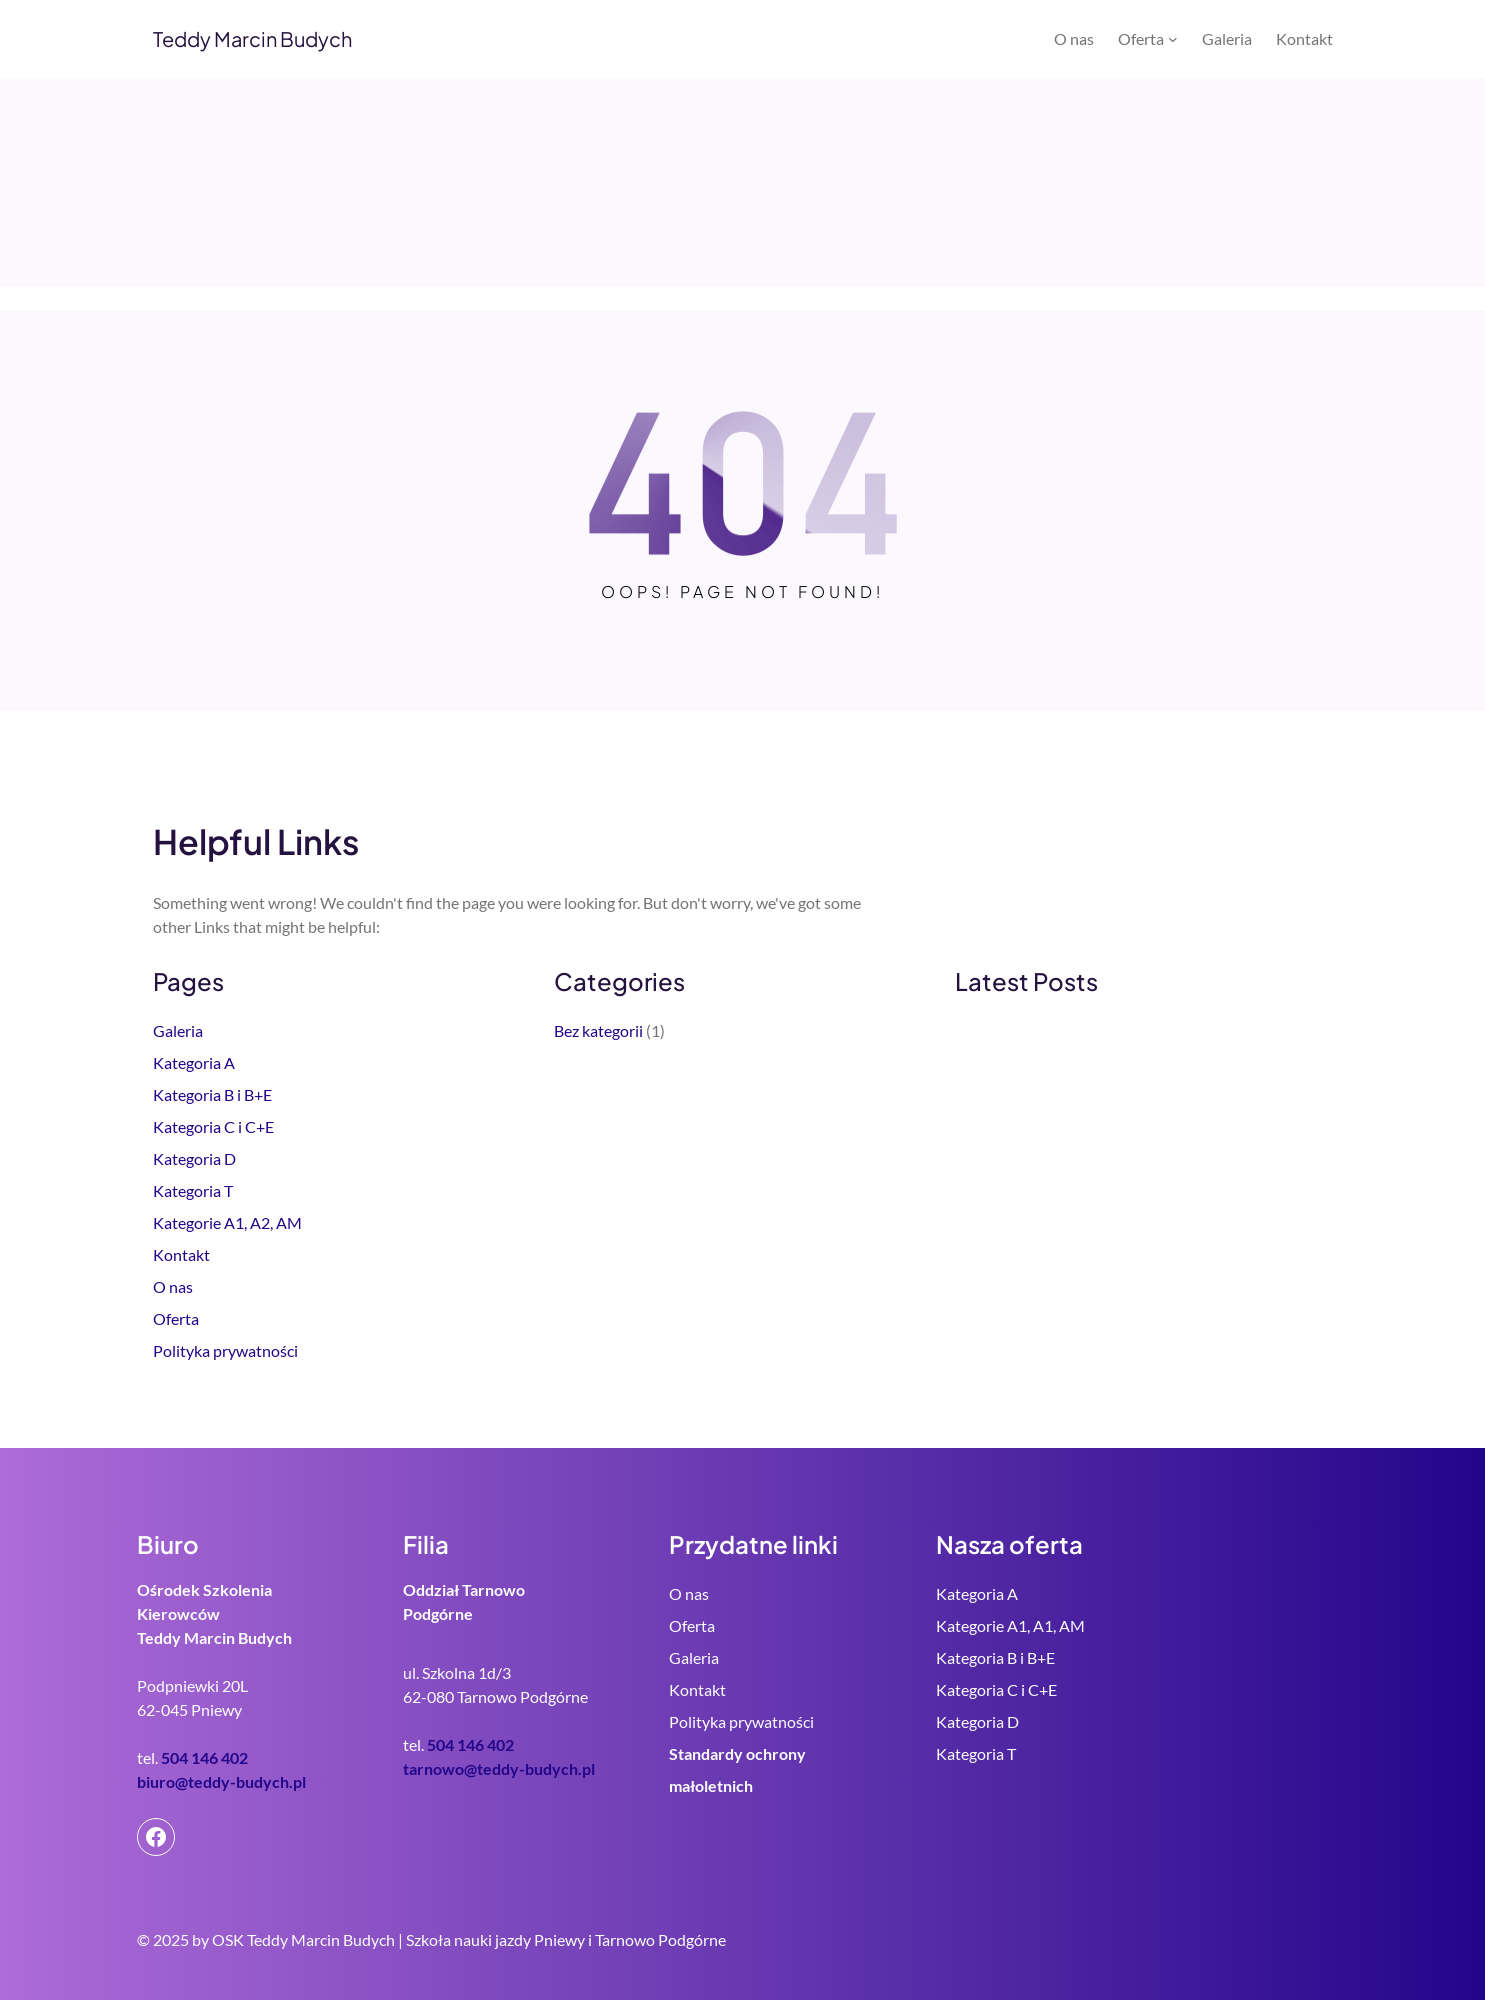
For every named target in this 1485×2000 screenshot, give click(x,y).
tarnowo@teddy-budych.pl (499, 1768)
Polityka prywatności (225, 1350)
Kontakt (181, 1254)
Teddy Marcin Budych (252, 38)
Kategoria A (194, 1062)
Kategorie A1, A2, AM (227, 1222)
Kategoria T (193, 1190)
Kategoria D (194, 1158)
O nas (173, 1286)
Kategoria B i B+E (212, 1094)
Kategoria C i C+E (213, 1126)
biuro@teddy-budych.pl (221, 1781)
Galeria (178, 1030)
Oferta (176, 1318)
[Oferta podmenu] (1173, 39)
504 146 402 (204, 1757)
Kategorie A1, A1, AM (1010, 1625)
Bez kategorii (598, 1030)
